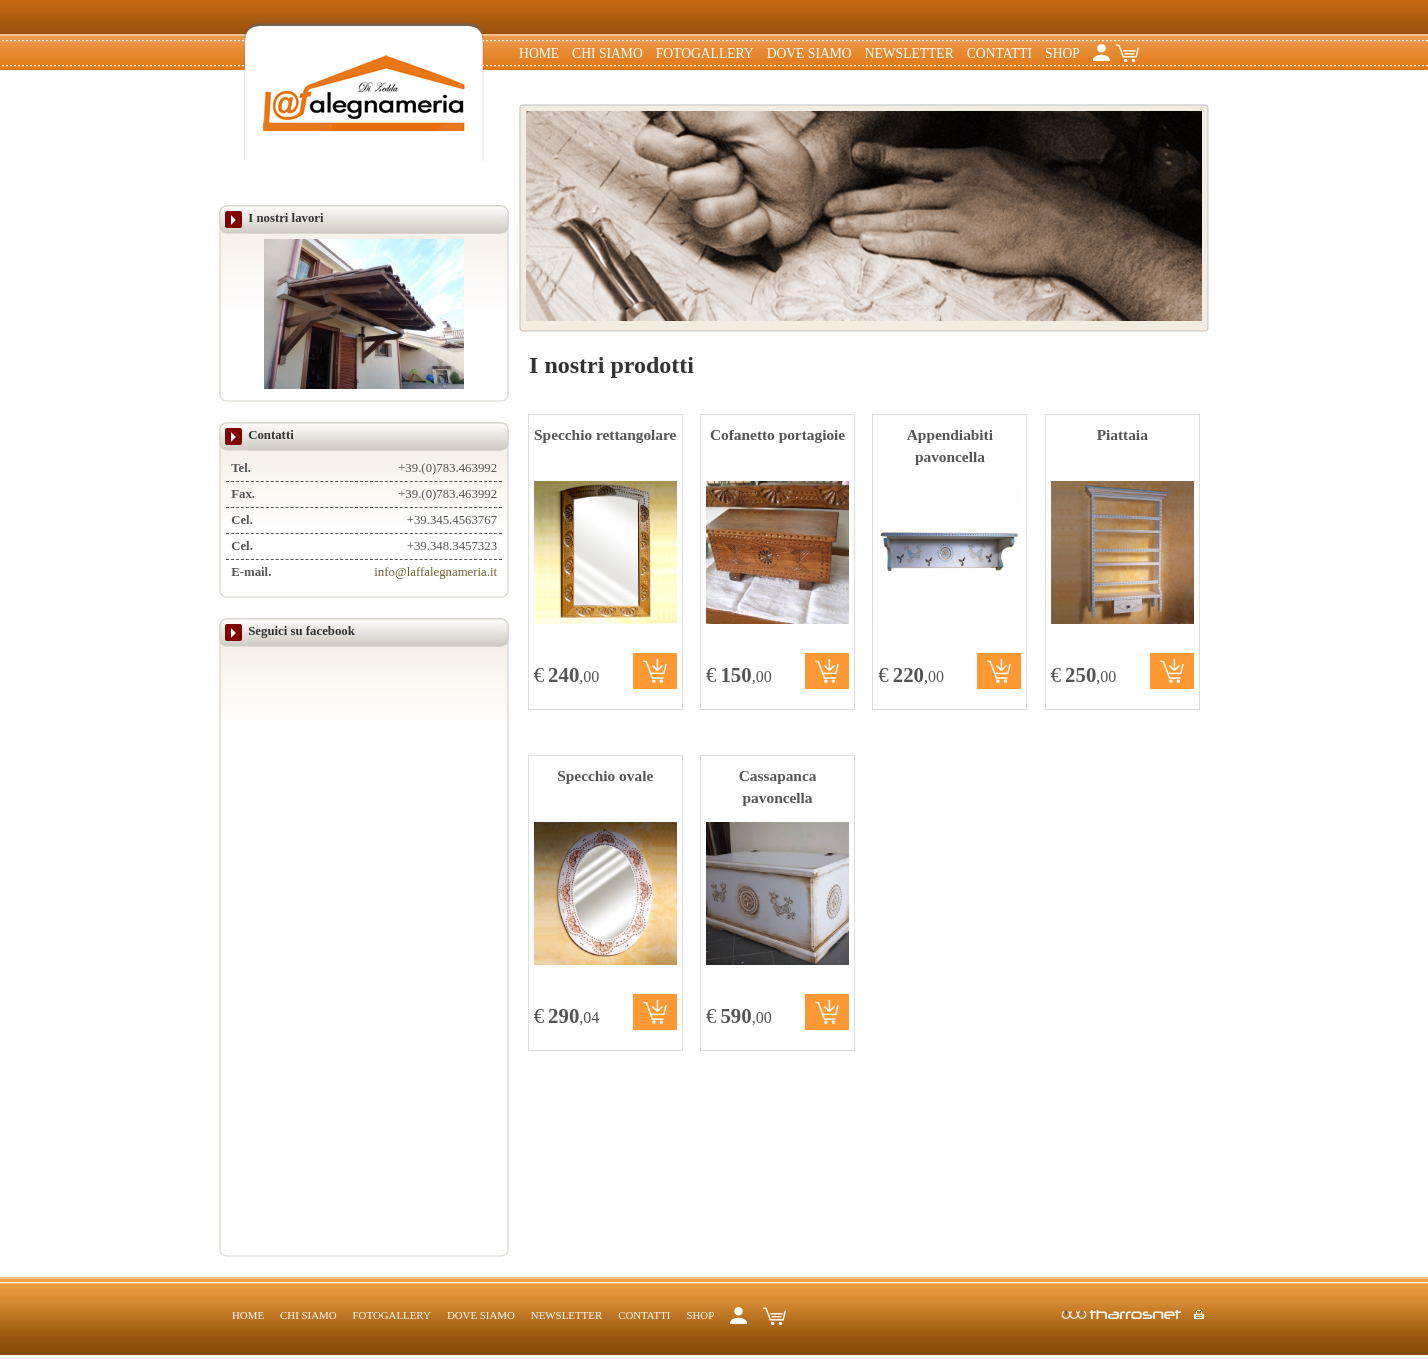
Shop (1062, 53)
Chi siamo (607, 53)
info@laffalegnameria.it (435, 572)
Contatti (999, 53)
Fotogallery (705, 53)
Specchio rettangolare (605, 434)
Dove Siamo (809, 53)
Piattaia (1122, 434)
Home (539, 53)
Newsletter (909, 53)
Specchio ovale (605, 775)
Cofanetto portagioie (777, 434)
